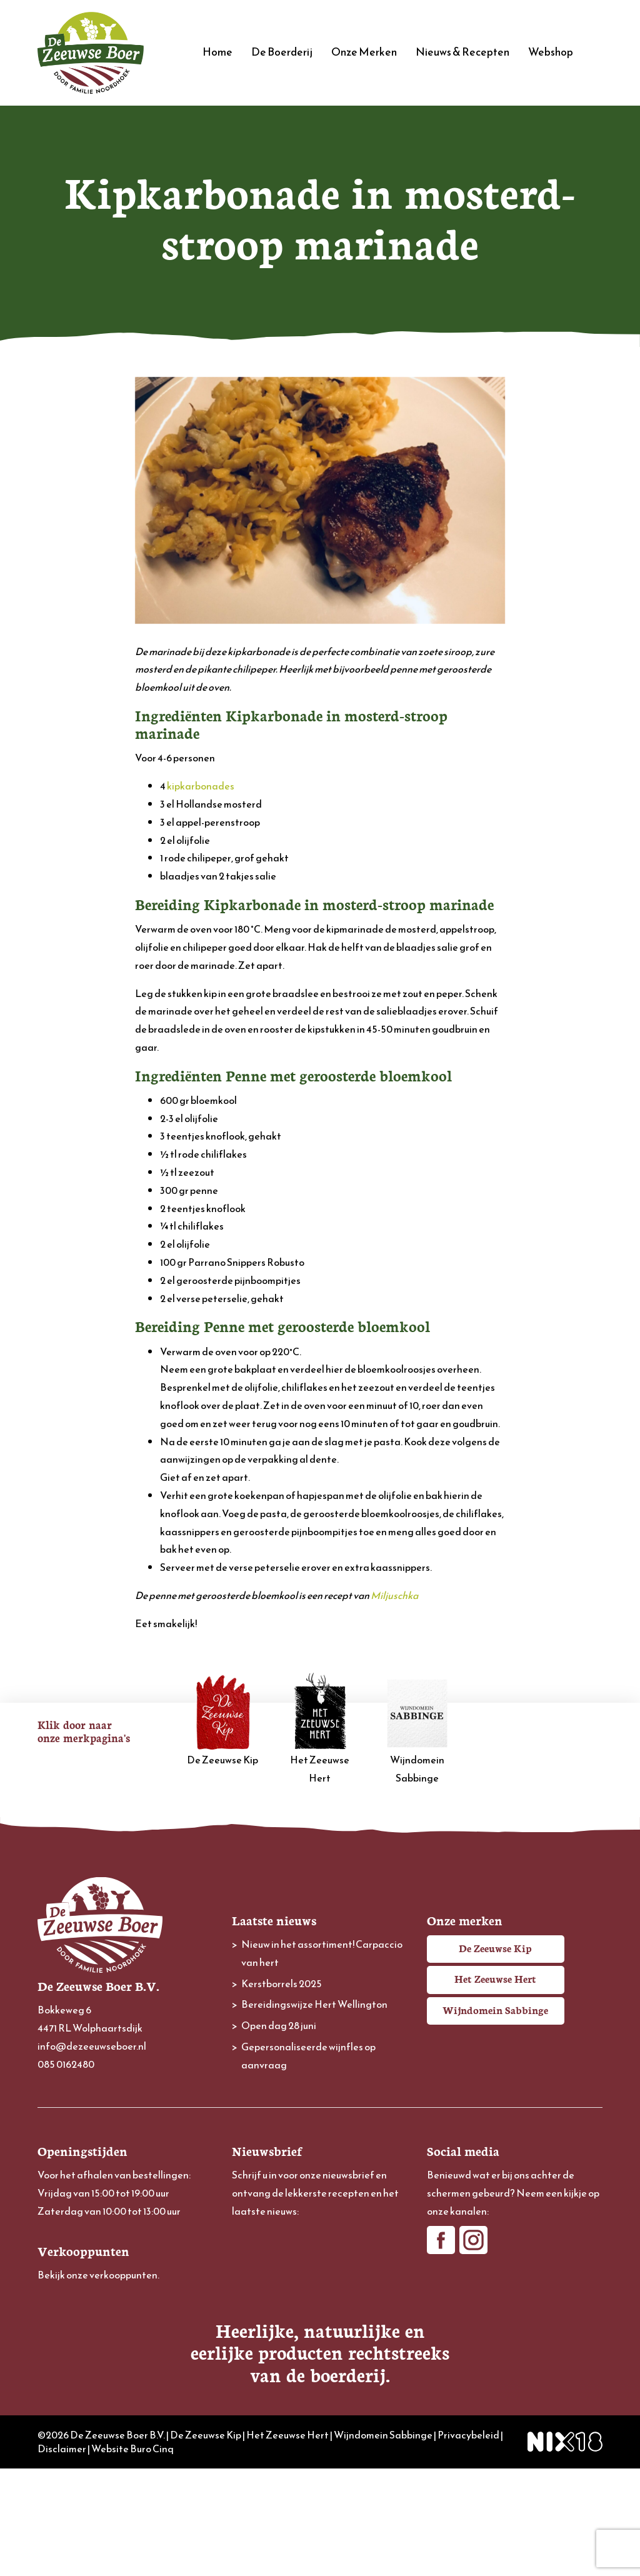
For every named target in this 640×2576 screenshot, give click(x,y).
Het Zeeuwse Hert (320, 1729)
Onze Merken (364, 52)
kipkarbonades (200, 785)
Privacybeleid (468, 2542)
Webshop (550, 52)
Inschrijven (319, 2371)
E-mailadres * (260, 2235)
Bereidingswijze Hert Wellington (314, 2004)
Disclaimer (62, 2556)
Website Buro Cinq (132, 2556)
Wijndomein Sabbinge (417, 1729)
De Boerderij (281, 52)
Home (217, 52)
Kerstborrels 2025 (281, 1983)
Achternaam (258, 2317)
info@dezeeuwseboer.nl (92, 2045)
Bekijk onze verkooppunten (98, 2274)
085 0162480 (66, 2064)
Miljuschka (394, 1595)
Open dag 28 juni (278, 2025)
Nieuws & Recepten (462, 52)
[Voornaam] (320, 2295)
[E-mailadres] (320, 2254)
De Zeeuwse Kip (223, 1720)
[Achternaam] (320, 2337)
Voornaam (254, 2276)
